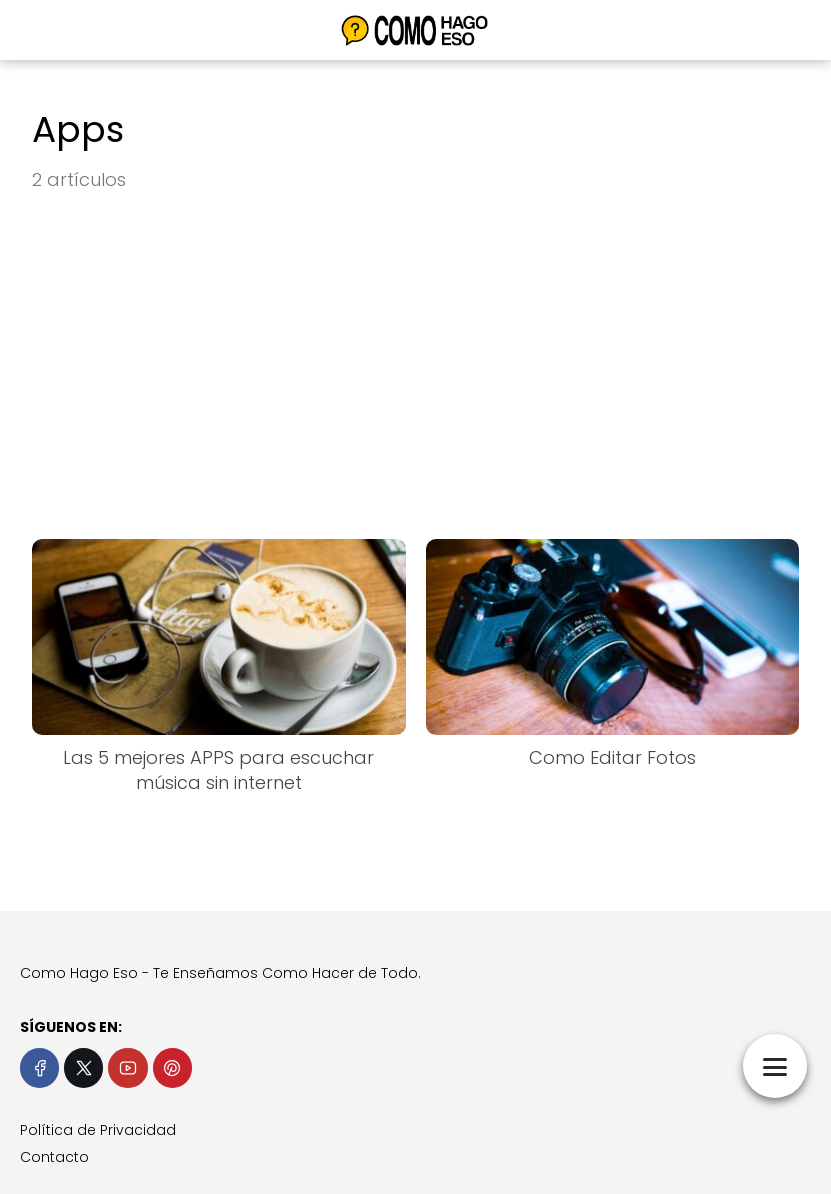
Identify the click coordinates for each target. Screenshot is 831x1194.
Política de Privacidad (98, 1130)
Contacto (54, 1157)
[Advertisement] (415, 367)
